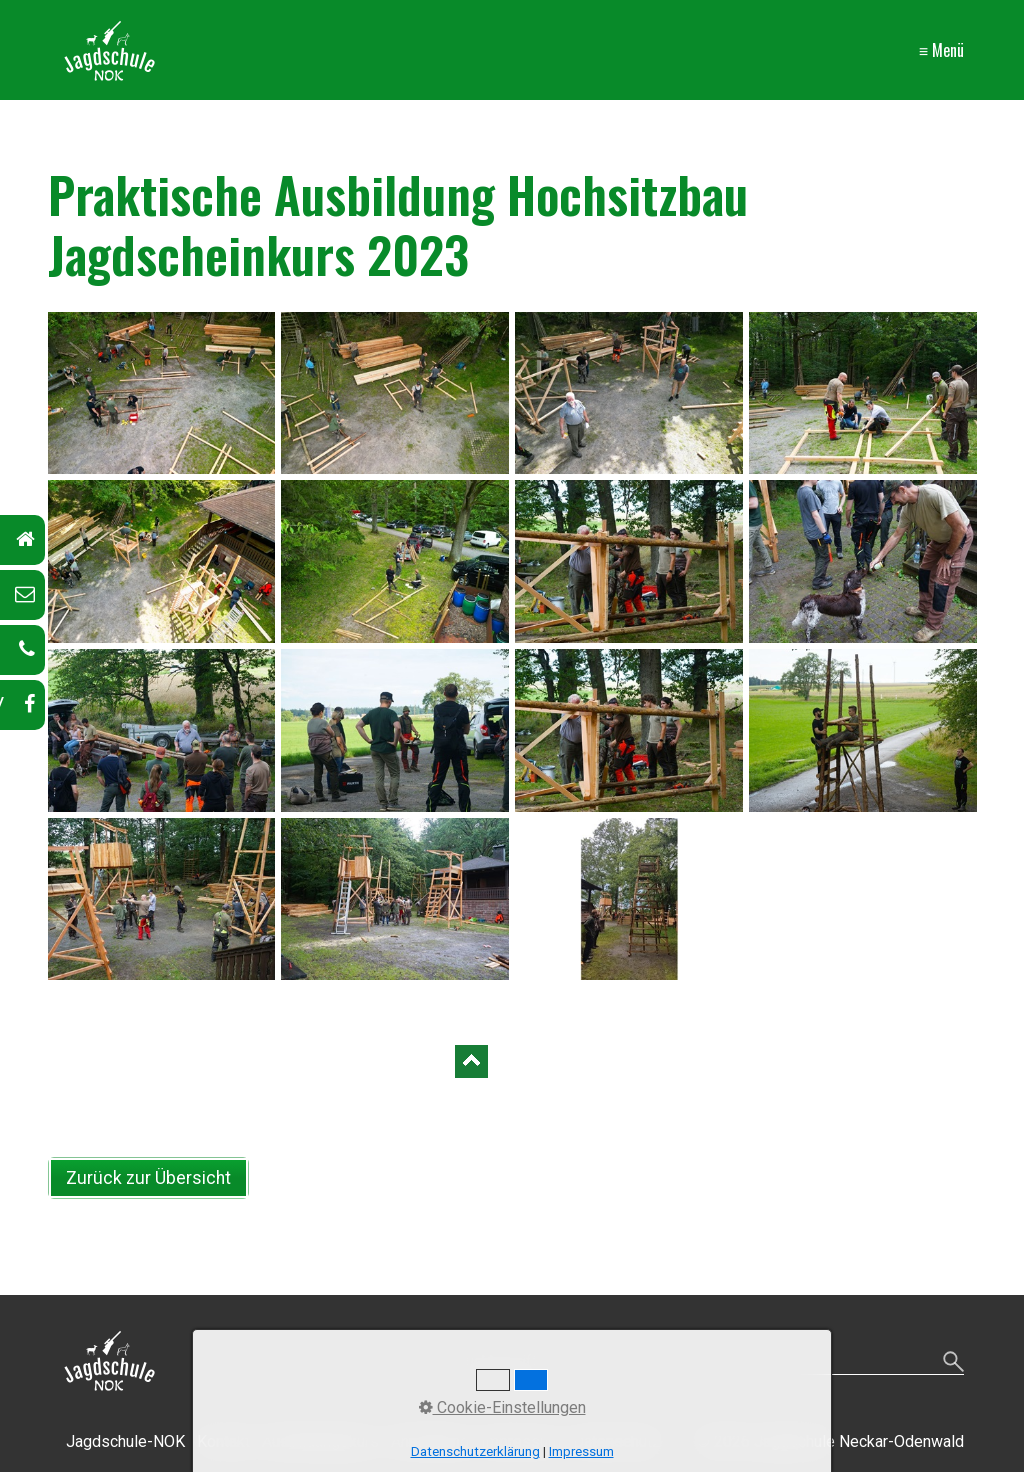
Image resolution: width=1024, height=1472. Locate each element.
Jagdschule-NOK (125, 1441)
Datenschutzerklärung (475, 1451)
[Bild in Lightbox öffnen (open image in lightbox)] (162, 393)
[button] (148, 1178)
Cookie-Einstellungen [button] (502, 1407)
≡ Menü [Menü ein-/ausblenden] (941, 50)
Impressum (581, 1451)
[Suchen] (953, 1363)
